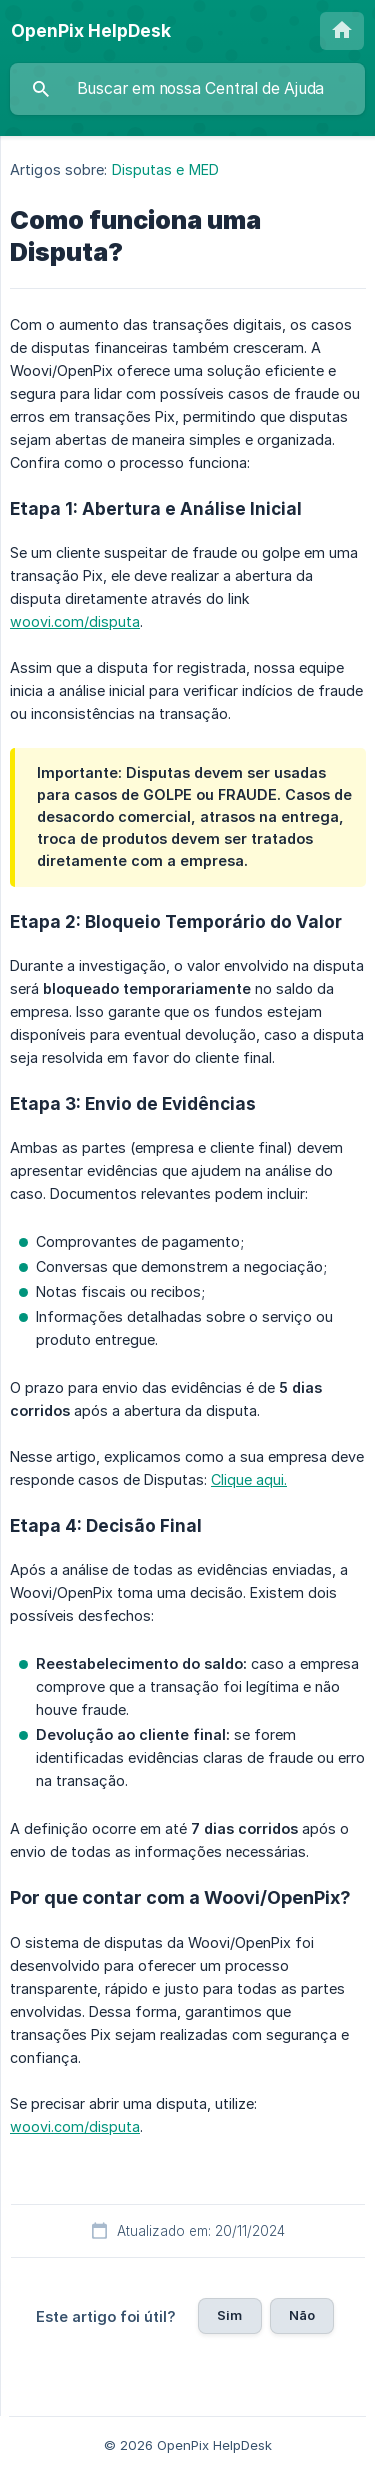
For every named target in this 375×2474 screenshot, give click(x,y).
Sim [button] (229, 2315)
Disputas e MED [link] (165, 169)
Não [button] (302, 2315)
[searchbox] (187, 89)
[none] (91, 31)
